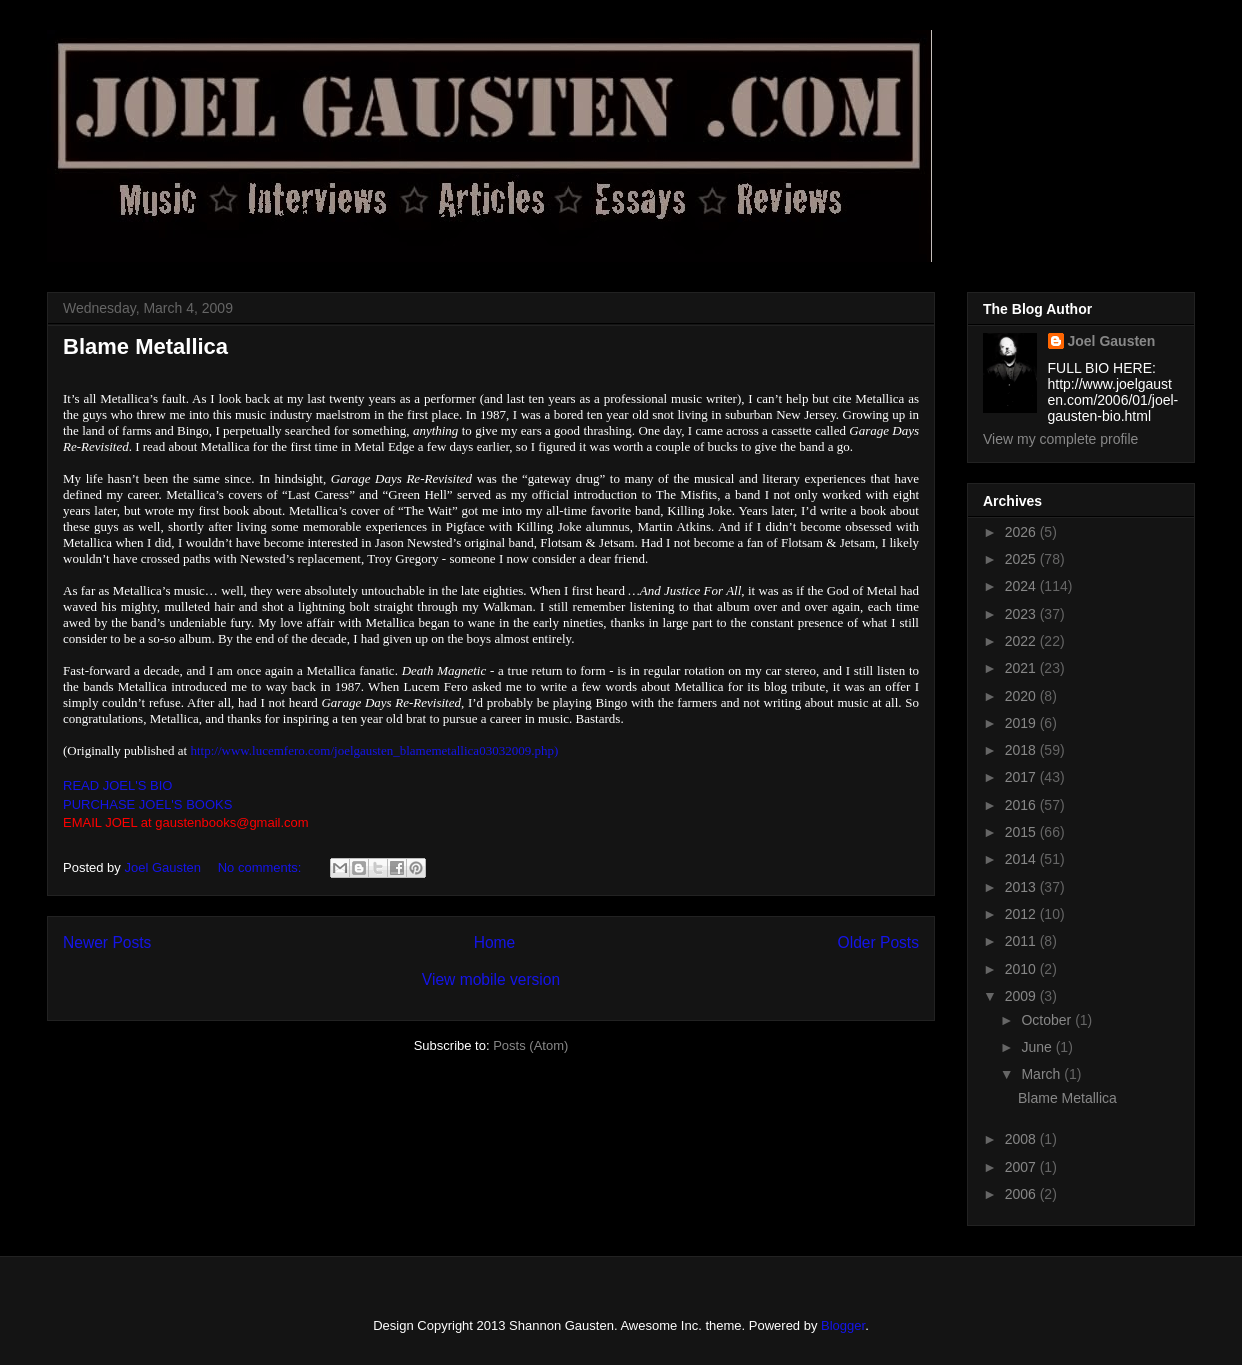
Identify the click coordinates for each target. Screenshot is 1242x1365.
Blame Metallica (145, 346)
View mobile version (491, 979)
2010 (1022, 969)
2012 (1022, 914)
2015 (1022, 832)
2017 (1022, 777)
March (1042, 1074)
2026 (1022, 532)
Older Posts (878, 942)
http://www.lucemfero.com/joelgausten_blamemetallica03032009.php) (374, 750)
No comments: (261, 867)
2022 (1022, 641)
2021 (1022, 668)
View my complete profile (1060, 439)
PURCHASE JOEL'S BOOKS (147, 804)
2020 (1022, 696)
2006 (1022, 1194)
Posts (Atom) (530, 1045)
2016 (1022, 805)
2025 (1022, 559)
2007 (1022, 1167)
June (1038, 1047)
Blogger (843, 1325)
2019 (1022, 723)
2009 (1022, 996)
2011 (1022, 941)
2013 (1022, 887)
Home (495, 942)
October (1048, 1020)
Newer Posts (107, 942)
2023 (1022, 614)
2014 (1022, 859)
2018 (1022, 750)
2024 (1022, 586)
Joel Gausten (1112, 341)
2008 (1022, 1139)
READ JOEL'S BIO (117, 785)
